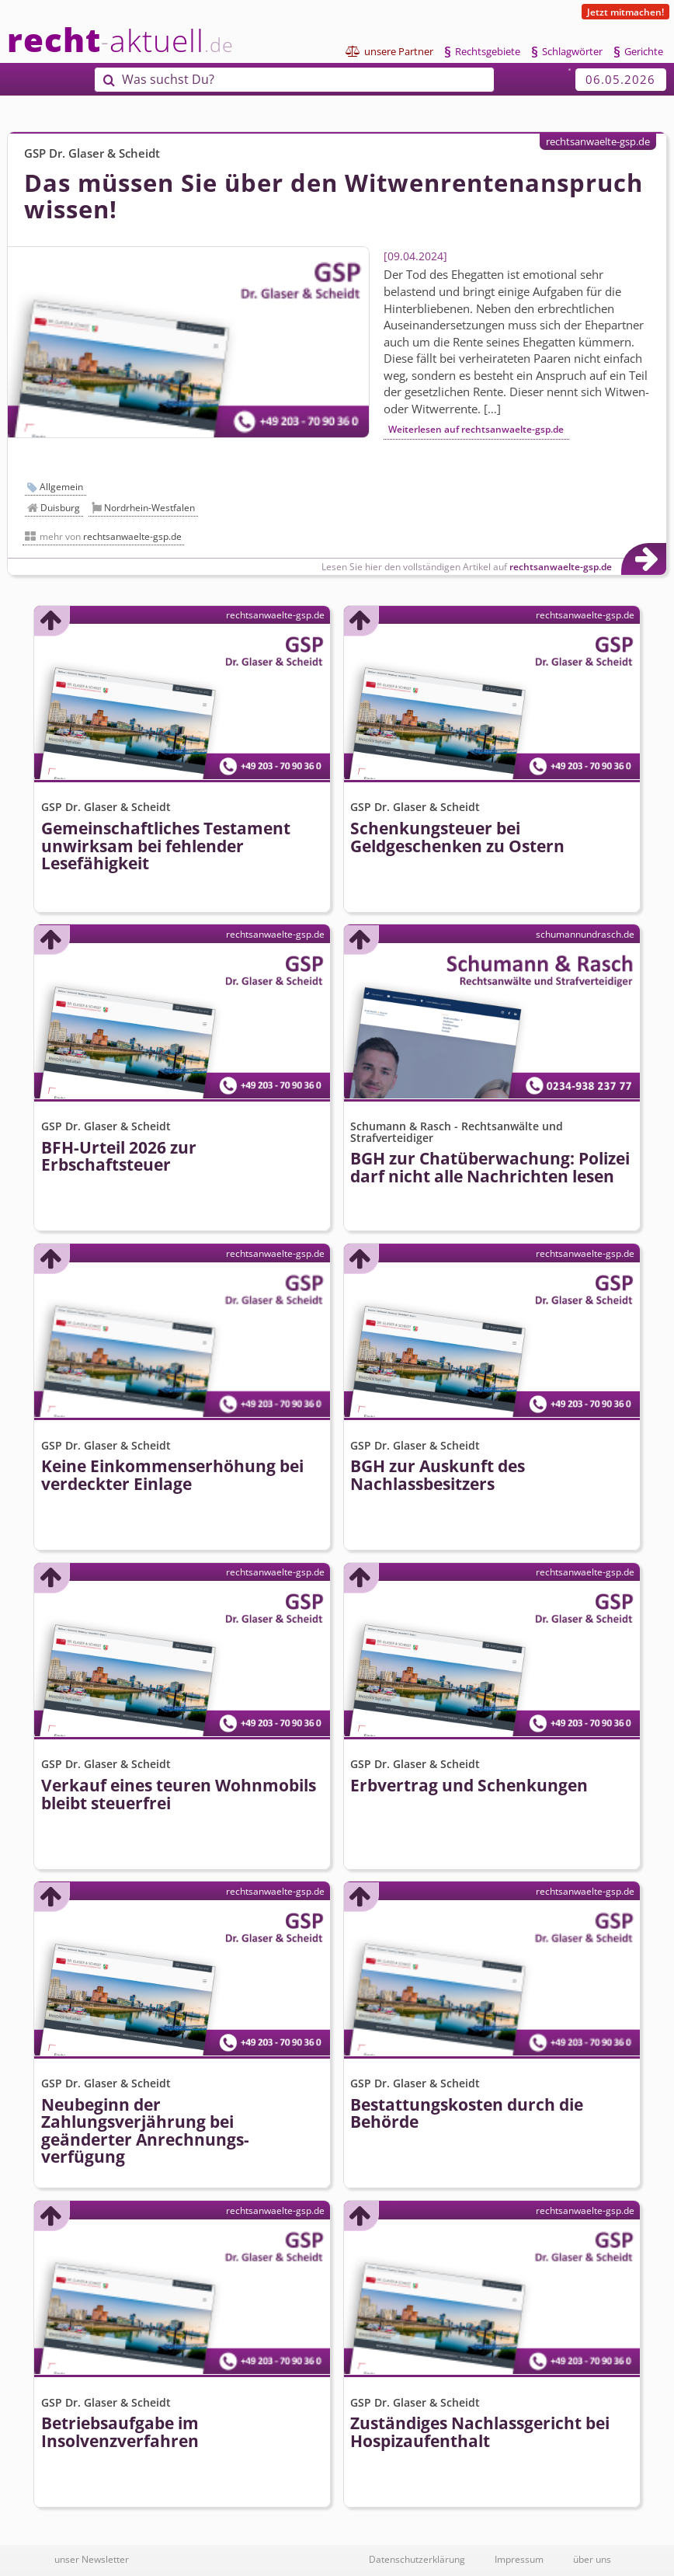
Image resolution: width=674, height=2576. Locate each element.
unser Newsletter (91, 2559)
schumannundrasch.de (585, 934)
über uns (592, 2559)
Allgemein (61, 486)
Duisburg (60, 507)
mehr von (111, 536)
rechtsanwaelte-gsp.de (598, 141)
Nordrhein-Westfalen (149, 507)
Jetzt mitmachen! (625, 11)
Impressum (519, 2559)
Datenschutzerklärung (417, 2559)
